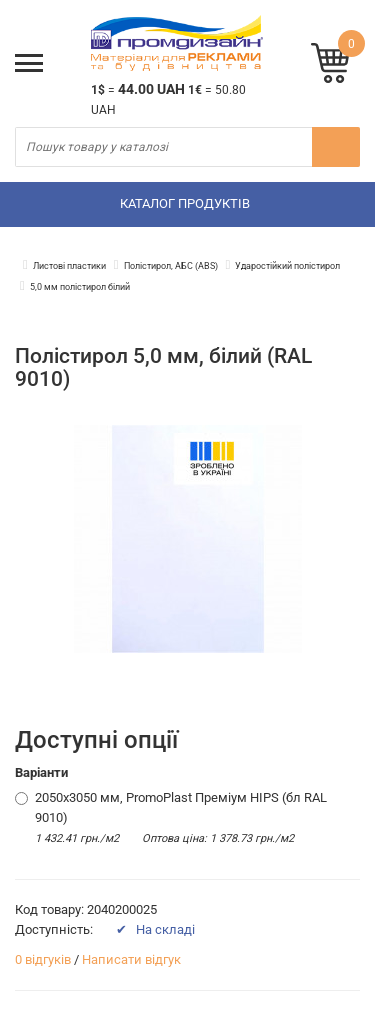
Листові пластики (69, 266)
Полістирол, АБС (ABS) (171, 266)
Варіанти (41, 772)
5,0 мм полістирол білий (80, 287)
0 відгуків (43, 959)
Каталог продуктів (185, 203)
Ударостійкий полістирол (287, 266)
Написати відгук (131, 959)
